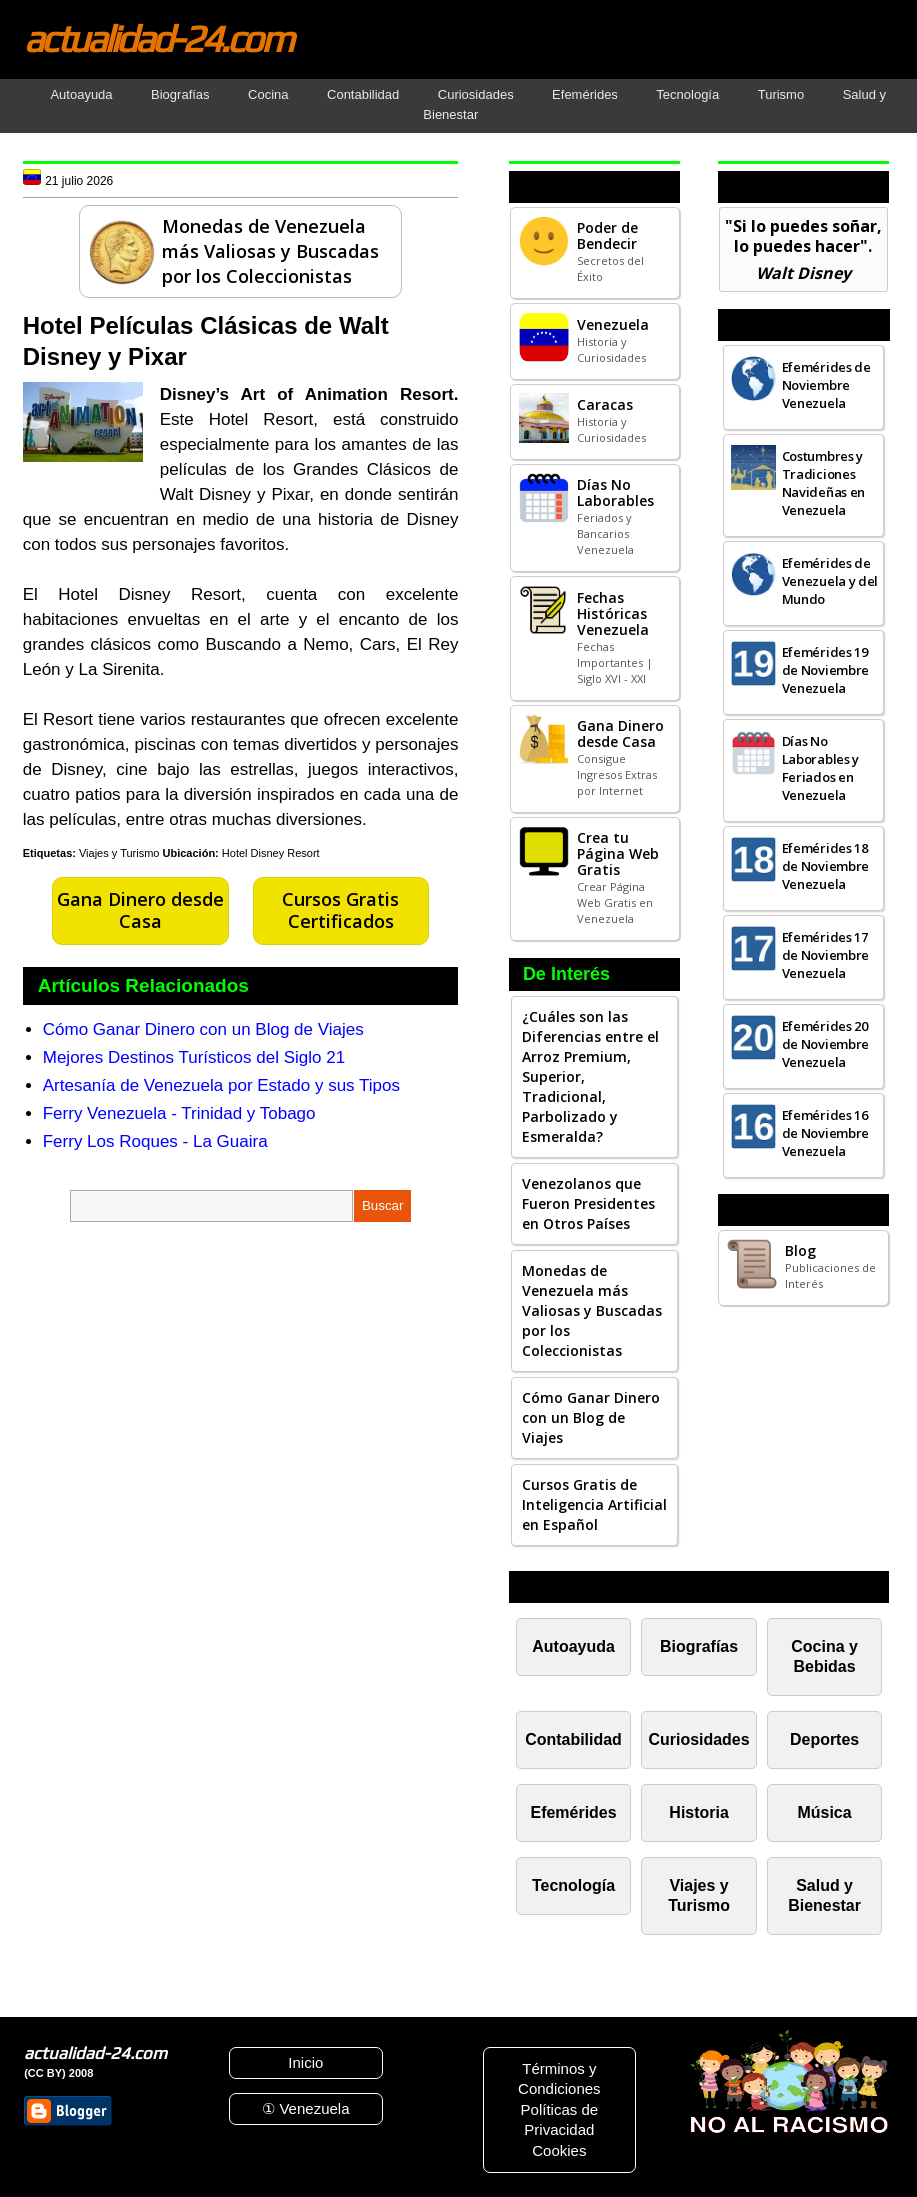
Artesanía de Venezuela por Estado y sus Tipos (221, 1085)
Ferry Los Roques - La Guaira (155, 1141)
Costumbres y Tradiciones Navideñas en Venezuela (823, 483)
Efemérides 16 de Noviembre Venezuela (825, 1133)
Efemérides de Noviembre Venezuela (826, 385)
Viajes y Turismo (119, 853)
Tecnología (687, 94)
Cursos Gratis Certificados (340, 910)
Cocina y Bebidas (824, 1656)
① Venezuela (305, 2108)
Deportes (824, 1739)
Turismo (781, 94)
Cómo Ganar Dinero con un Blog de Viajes (203, 1029)
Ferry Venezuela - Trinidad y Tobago (179, 1113)
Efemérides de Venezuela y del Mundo (830, 581)
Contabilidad (363, 94)
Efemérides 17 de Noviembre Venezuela (825, 955)
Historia (698, 1812)
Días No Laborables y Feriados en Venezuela (820, 768)
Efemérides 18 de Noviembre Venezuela (825, 866)
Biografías (180, 94)
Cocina (268, 94)
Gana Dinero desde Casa (140, 910)
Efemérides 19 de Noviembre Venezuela (825, 670)
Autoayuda (81, 94)
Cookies (559, 2150)
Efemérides (585, 94)
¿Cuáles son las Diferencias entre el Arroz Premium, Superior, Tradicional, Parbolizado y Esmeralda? (590, 1076)
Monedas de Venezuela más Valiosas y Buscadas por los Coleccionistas (592, 1310)
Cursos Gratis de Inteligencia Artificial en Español (594, 1504)
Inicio (305, 2062)
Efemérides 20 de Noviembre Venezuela (825, 1044)
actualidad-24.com (158, 38)
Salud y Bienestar (824, 1895)
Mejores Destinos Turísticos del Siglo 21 (194, 1057)
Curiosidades (476, 94)
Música (825, 1812)
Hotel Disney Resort (271, 853)
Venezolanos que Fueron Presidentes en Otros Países (588, 1203)
